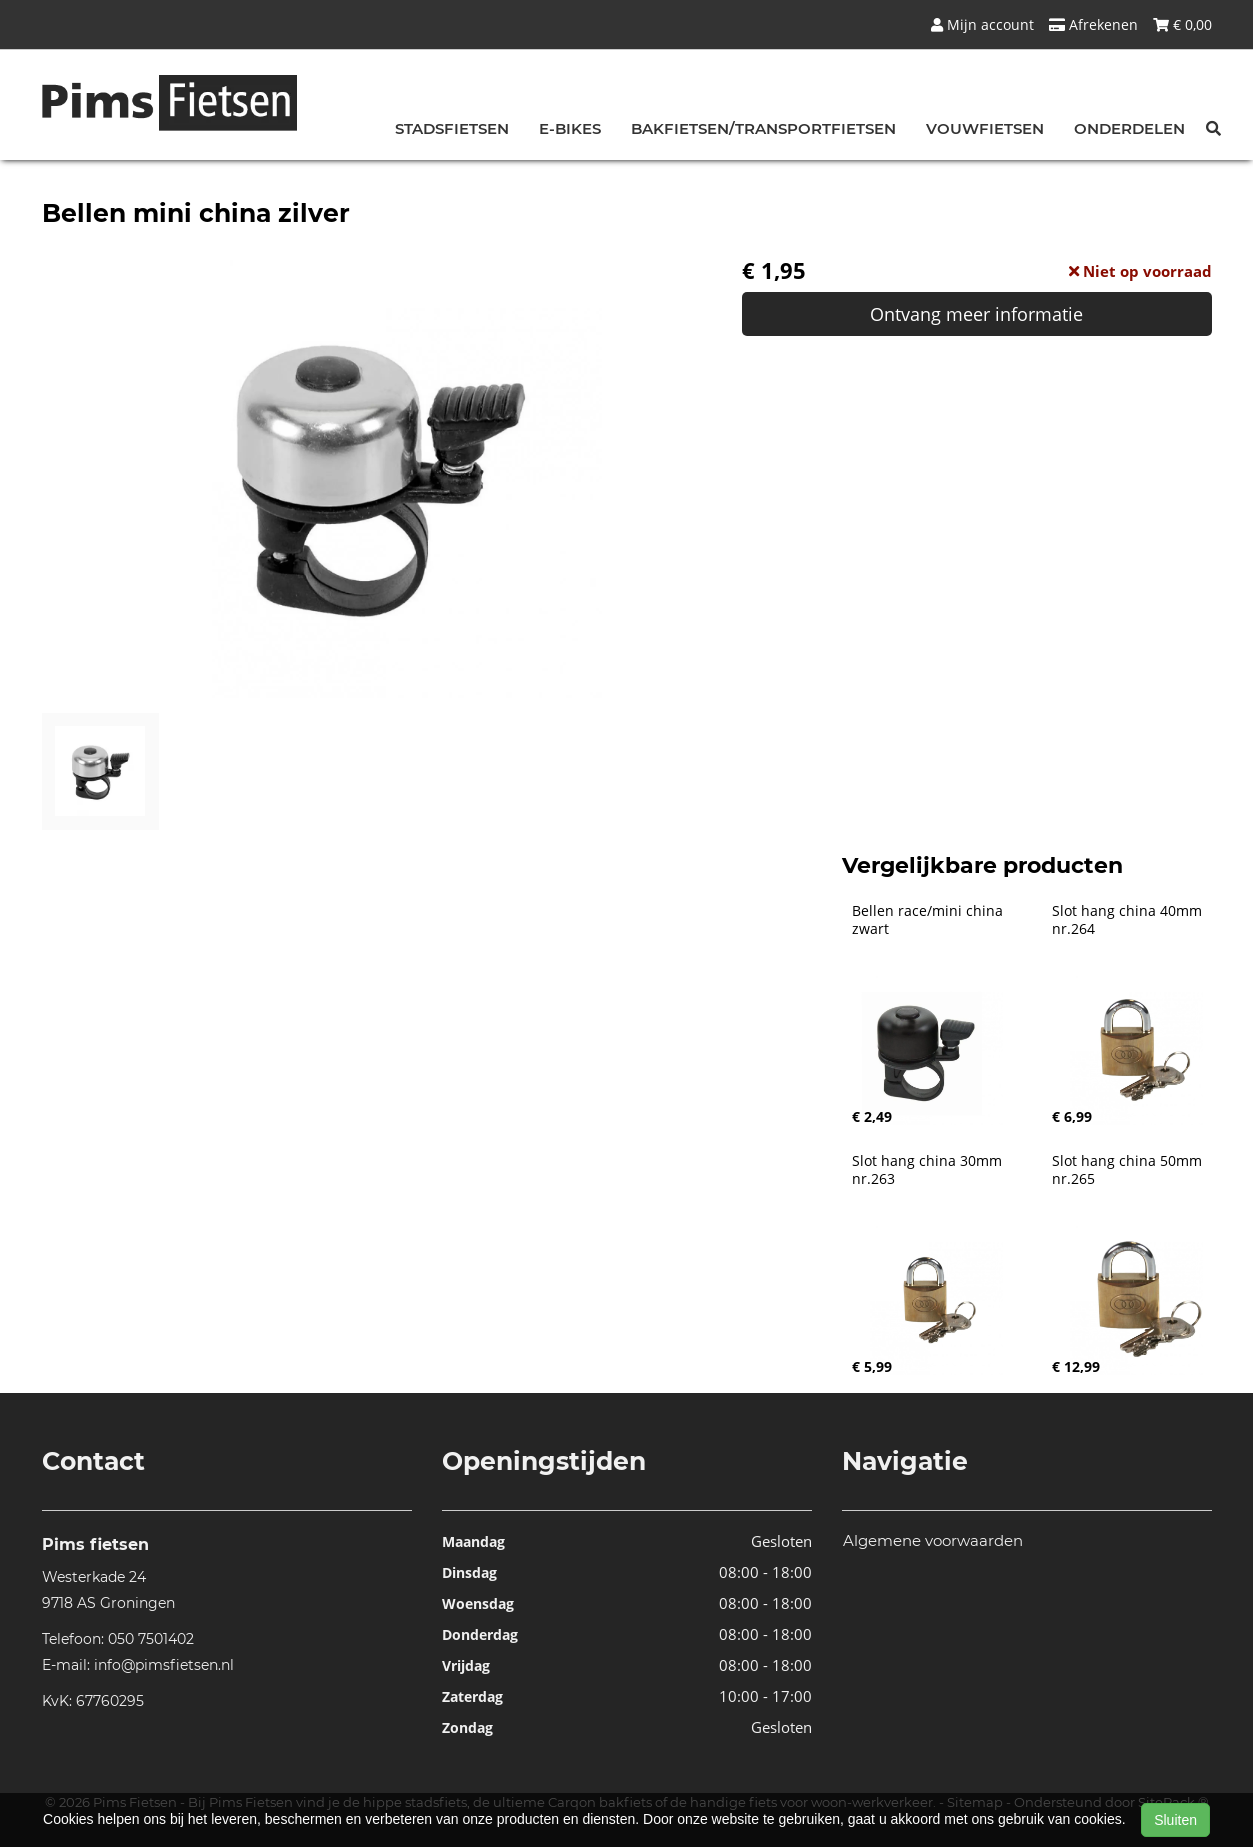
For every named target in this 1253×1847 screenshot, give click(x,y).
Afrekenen (1093, 24)
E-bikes (570, 128)
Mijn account (982, 24)
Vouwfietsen (985, 128)
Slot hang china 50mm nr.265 (1129, 1170)
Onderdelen (1129, 128)
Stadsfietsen (452, 128)
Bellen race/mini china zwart (929, 920)
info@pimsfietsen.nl (164, 1665)
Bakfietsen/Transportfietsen (763, 128)
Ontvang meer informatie (976, 314)
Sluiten (1175, 1820)
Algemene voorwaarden (933, 1540)
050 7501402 (151, 1639)
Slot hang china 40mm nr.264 (1129, 920)
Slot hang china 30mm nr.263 (929, 1170)
